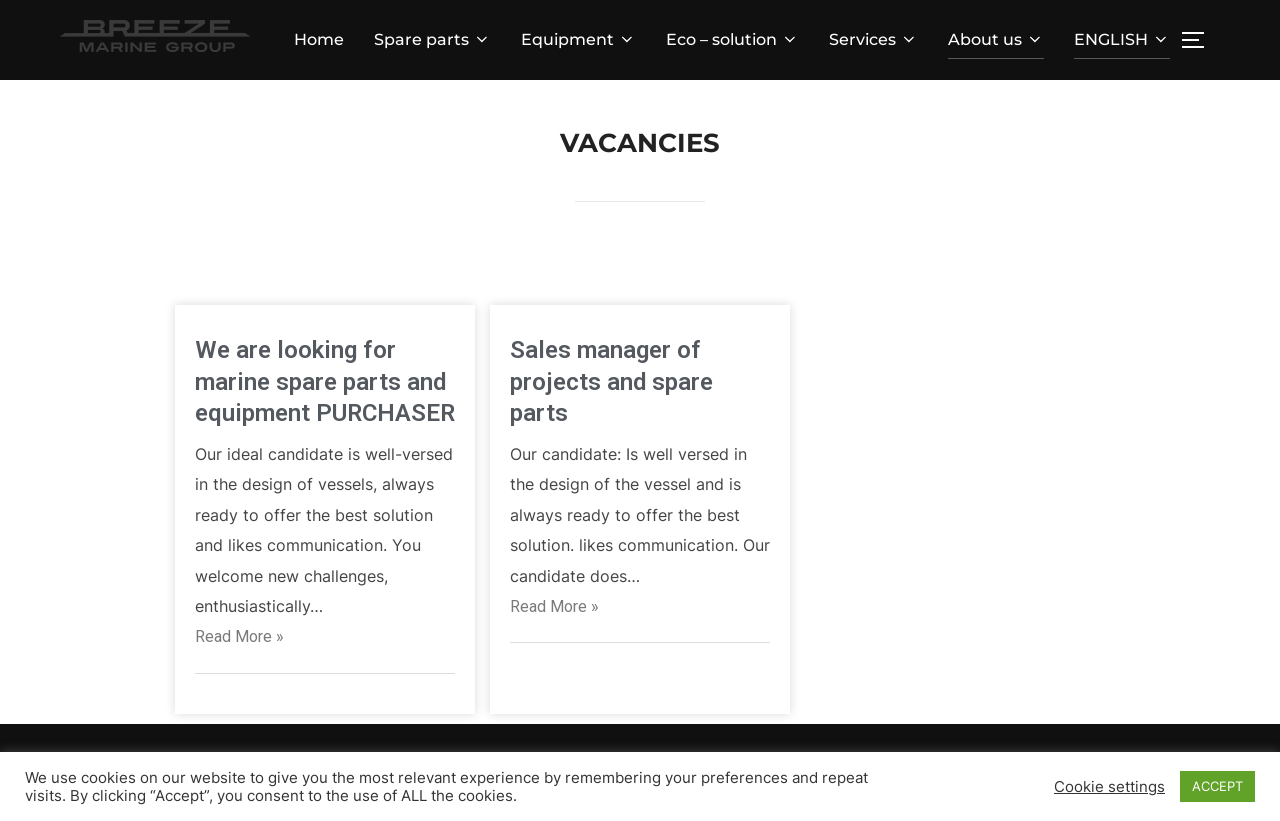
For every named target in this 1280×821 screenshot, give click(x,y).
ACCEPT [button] (1217, 786)
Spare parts (432, 39)
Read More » (239, 636)
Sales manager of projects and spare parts (611, 381)
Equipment (578, 39)
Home (319, 39)
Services (873, 39)
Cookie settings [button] (1109, 787)
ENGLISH (1122, 39)
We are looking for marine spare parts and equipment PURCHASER (325, 381)
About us (996, 39)
